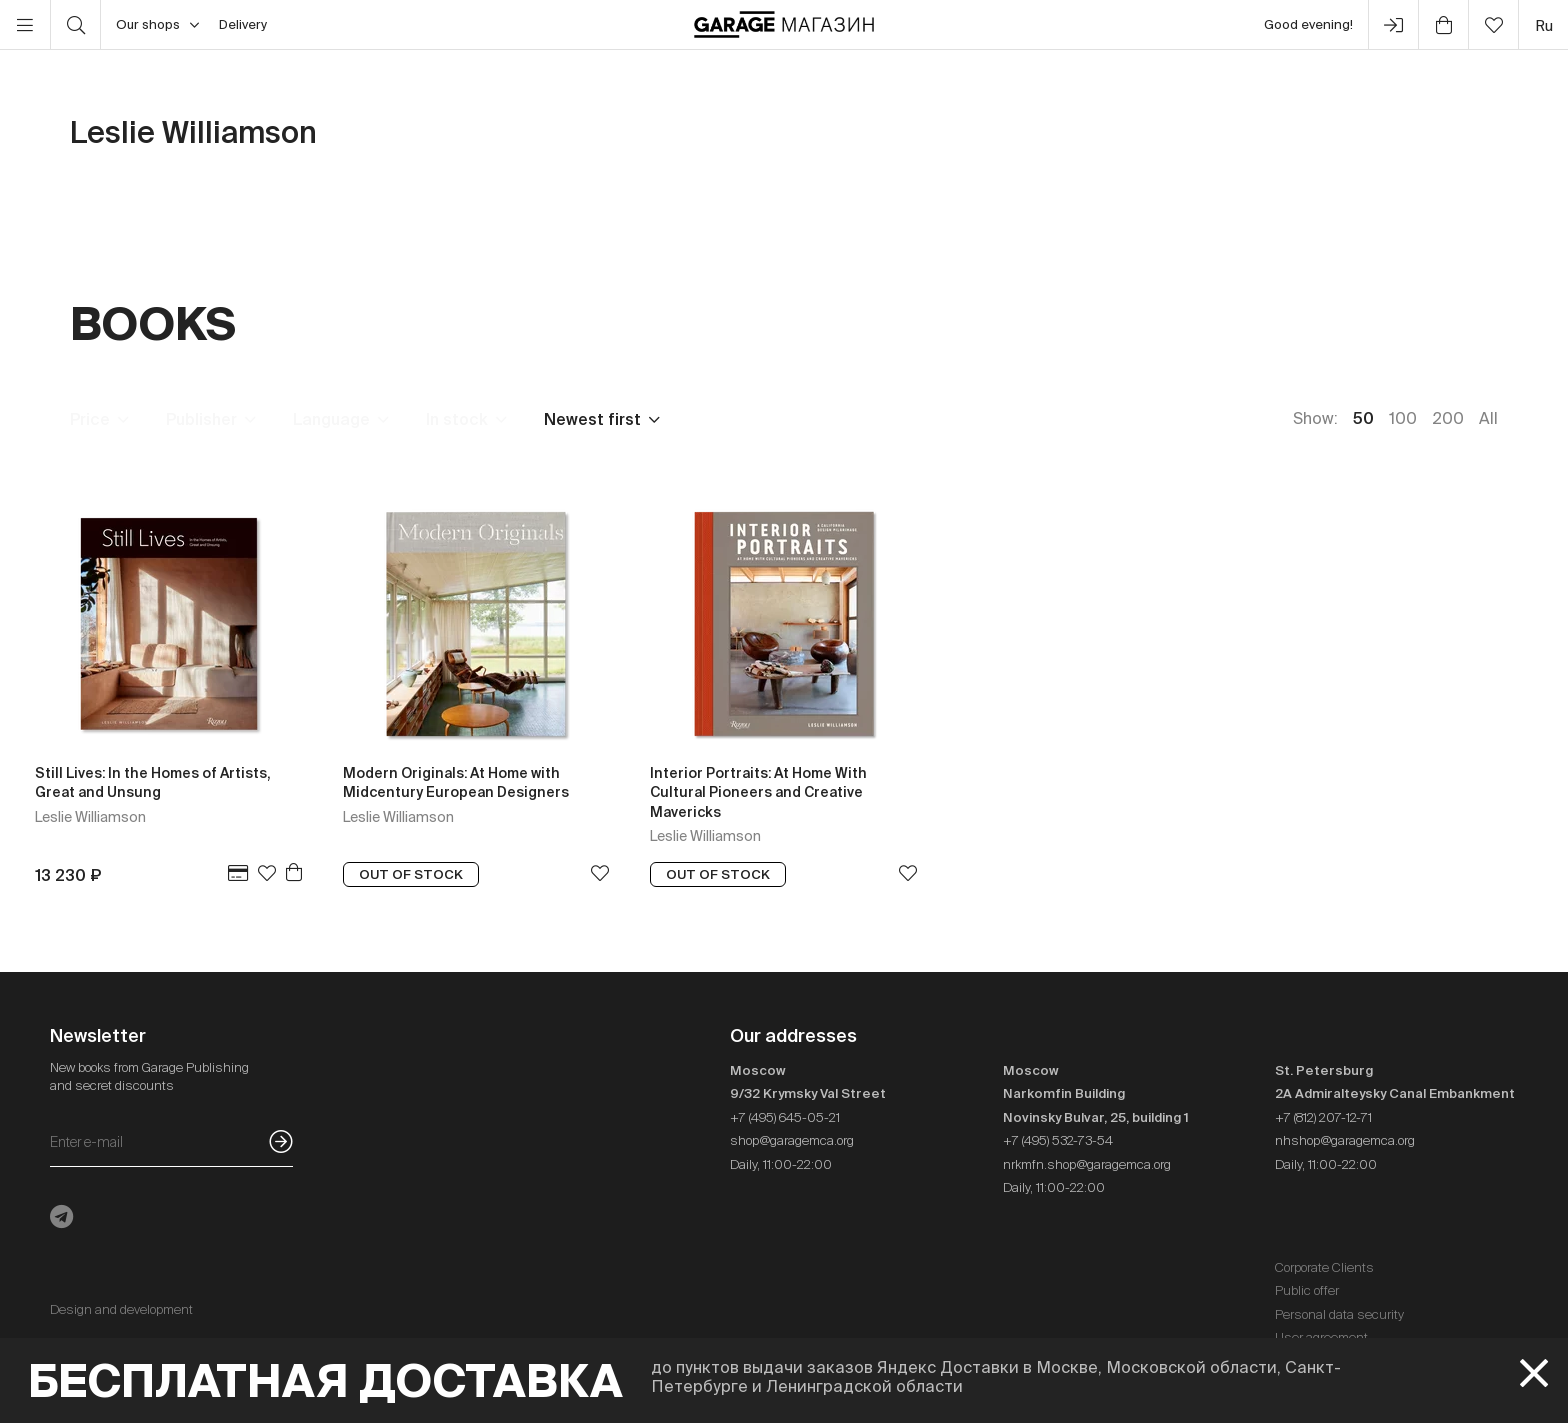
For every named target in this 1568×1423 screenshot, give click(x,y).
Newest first (592, 419)
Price (90, 419)
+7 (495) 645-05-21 (785, 1117)
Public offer (1307, 1290)
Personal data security (1339, 1314)
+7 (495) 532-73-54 (1058, 1140)
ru (1544, 25)
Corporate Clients (1324, 1267)
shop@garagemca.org (792, 1140)
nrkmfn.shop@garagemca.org (1087, 1164)
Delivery (243, 24)
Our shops (157, 25)
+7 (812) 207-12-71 (1323, 1117)
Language (331, 419)
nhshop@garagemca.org (1345, 1140)
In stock (457, 419)
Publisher (201, 419)
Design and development (121, 1309)
